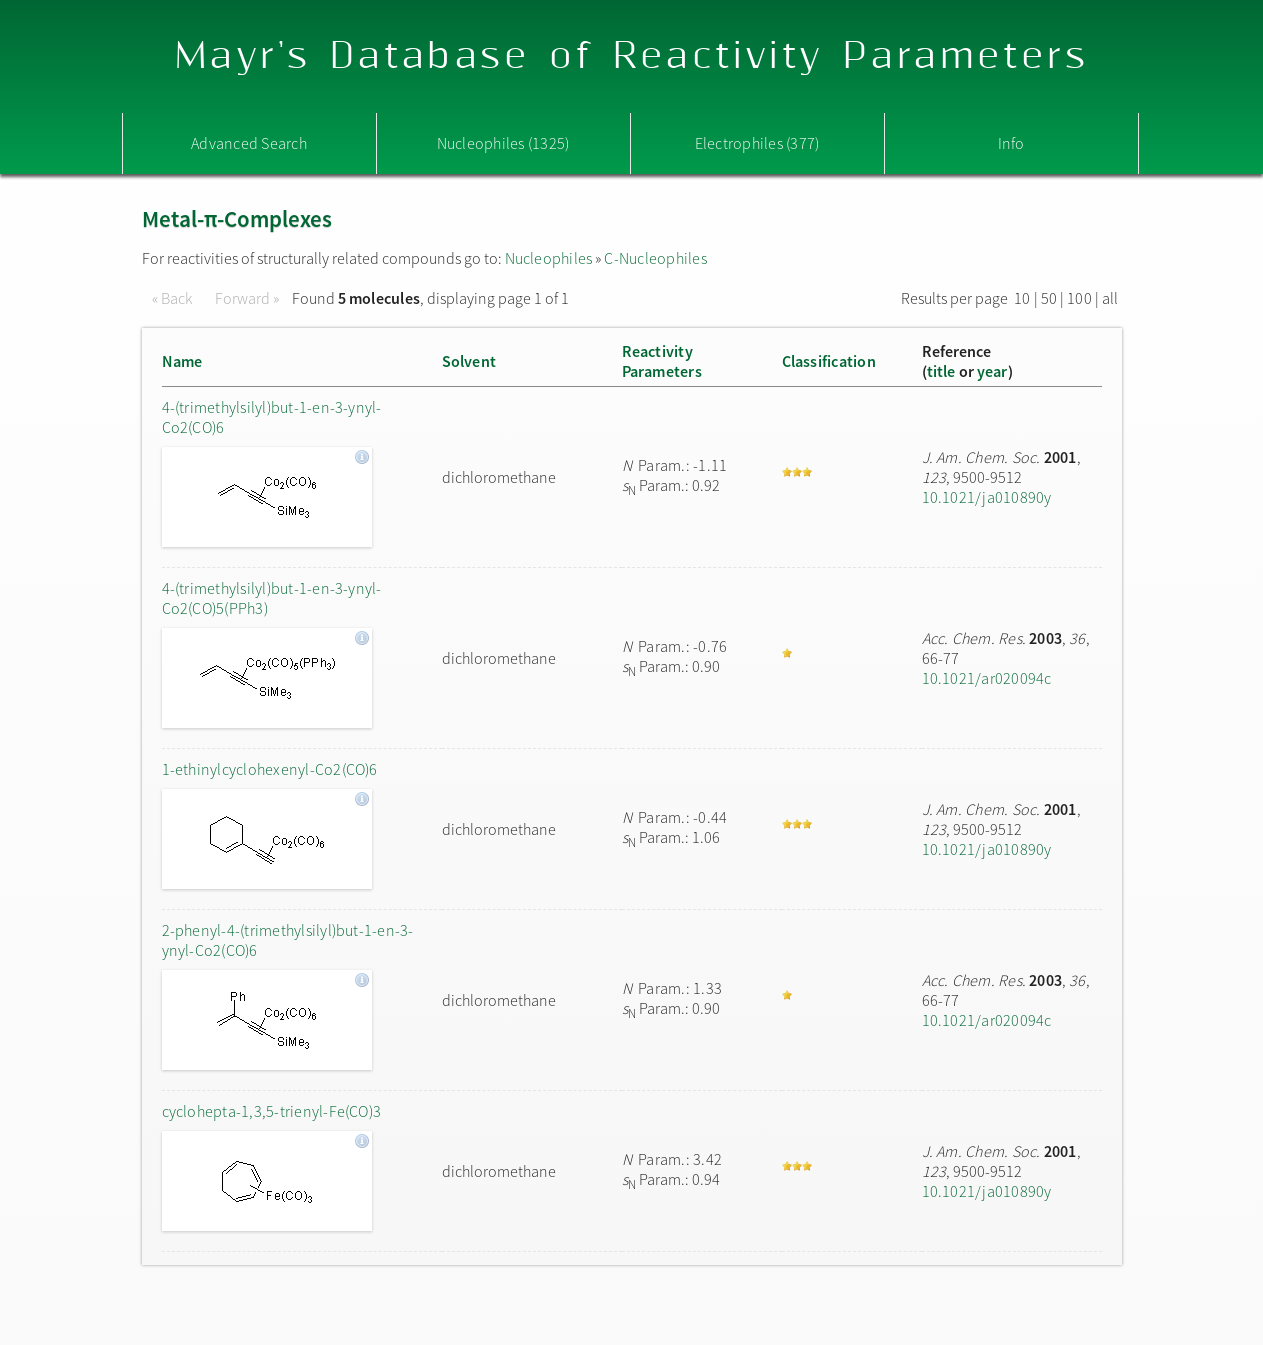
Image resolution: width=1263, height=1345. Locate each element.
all (1110, 298)
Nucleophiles (549, 258)
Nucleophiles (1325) (503, 143)
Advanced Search (249, 143)
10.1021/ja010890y (987, 497)
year (992, 371)
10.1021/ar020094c (987, 678)
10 (1022, 298)
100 (1079, 298)
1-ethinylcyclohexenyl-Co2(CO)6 (270, 769)
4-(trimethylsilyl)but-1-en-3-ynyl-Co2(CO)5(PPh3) (272, 598)
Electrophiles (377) (757, 143)
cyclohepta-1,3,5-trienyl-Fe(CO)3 (272, 1111)
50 (1049, 298)
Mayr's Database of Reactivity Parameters (631, 56)
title (941, 371)
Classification (829, 361)
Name (182, 361)
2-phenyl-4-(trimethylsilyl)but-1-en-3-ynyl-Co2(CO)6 (288, 940)
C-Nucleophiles (655, 258)
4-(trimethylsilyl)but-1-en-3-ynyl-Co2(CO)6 (272, 417)
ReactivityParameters (662, 361)
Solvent (469, 361)
